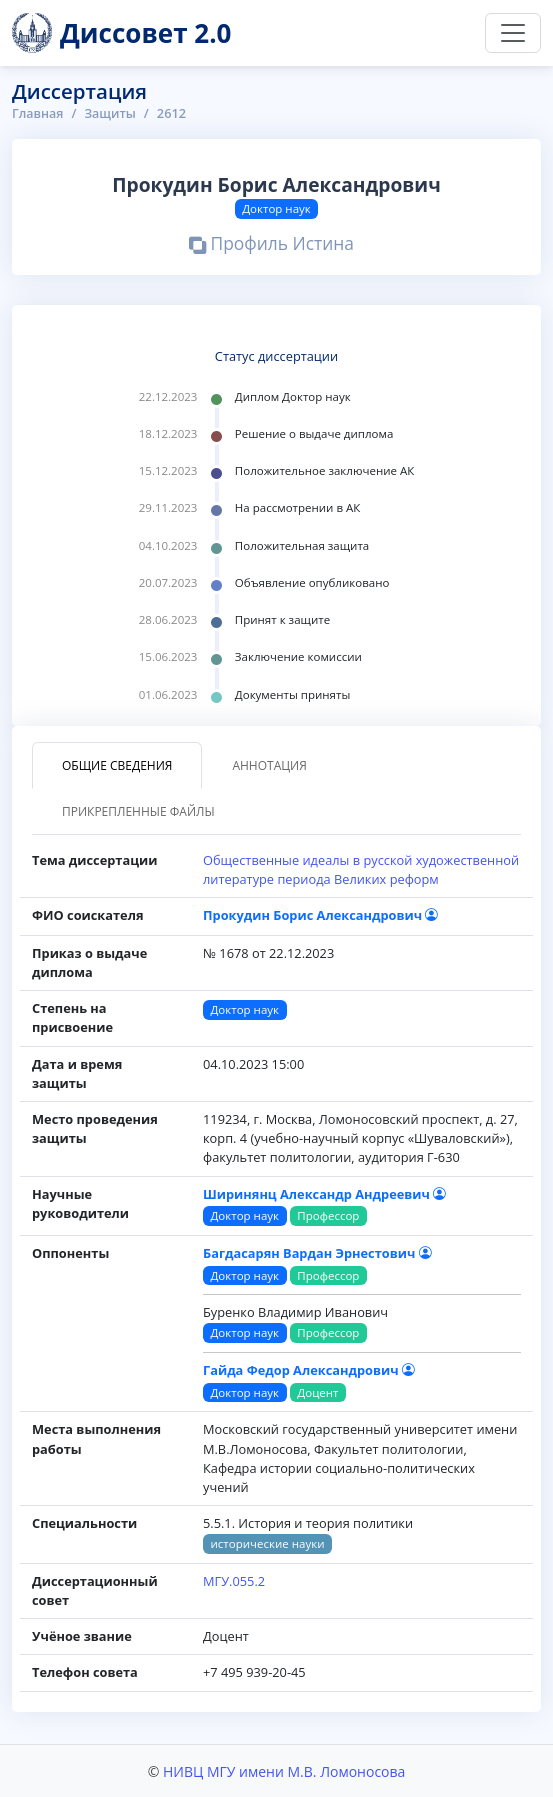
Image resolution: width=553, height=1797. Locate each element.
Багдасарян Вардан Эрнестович (317, 1253)
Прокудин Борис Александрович (320, 915)
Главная (38, 113)
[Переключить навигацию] (513, 33)
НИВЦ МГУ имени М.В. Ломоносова (284, 1770)
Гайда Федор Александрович (309, 1370)
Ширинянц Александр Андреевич (324, 1193)
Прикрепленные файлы (138, 810)
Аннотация (269, 764)
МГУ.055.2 (234, 1581)
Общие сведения (117, 764)
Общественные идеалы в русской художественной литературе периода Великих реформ (361, 868)
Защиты (112, 113)
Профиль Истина (271, 246)
